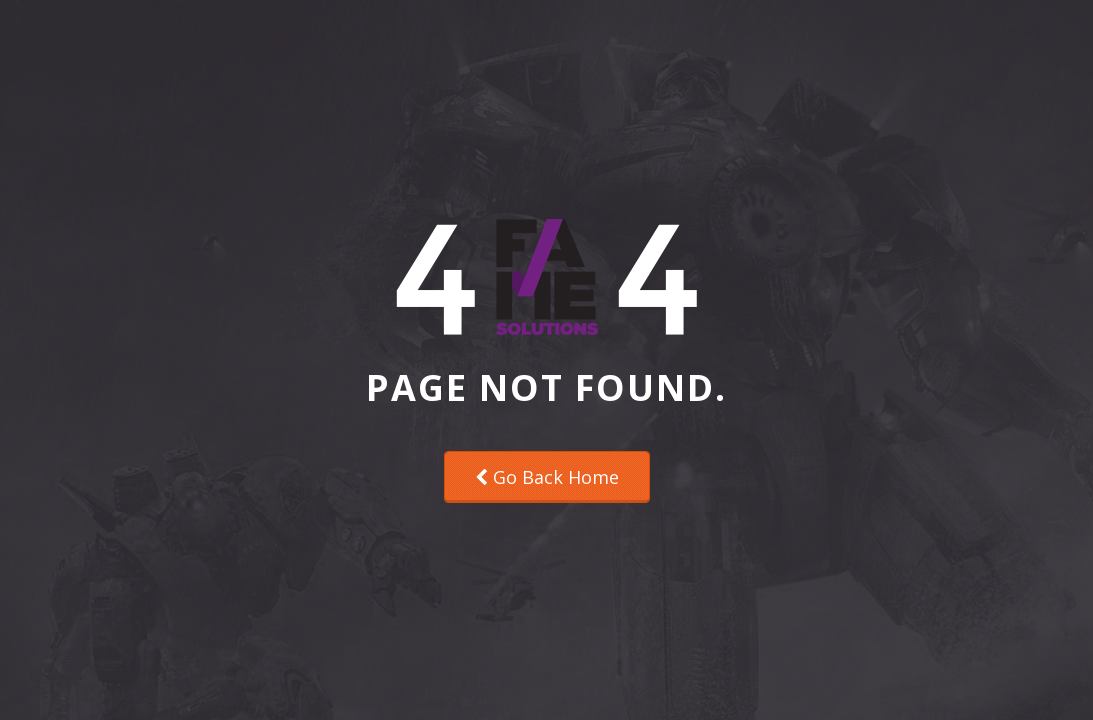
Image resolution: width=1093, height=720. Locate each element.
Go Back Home (547, 477)
